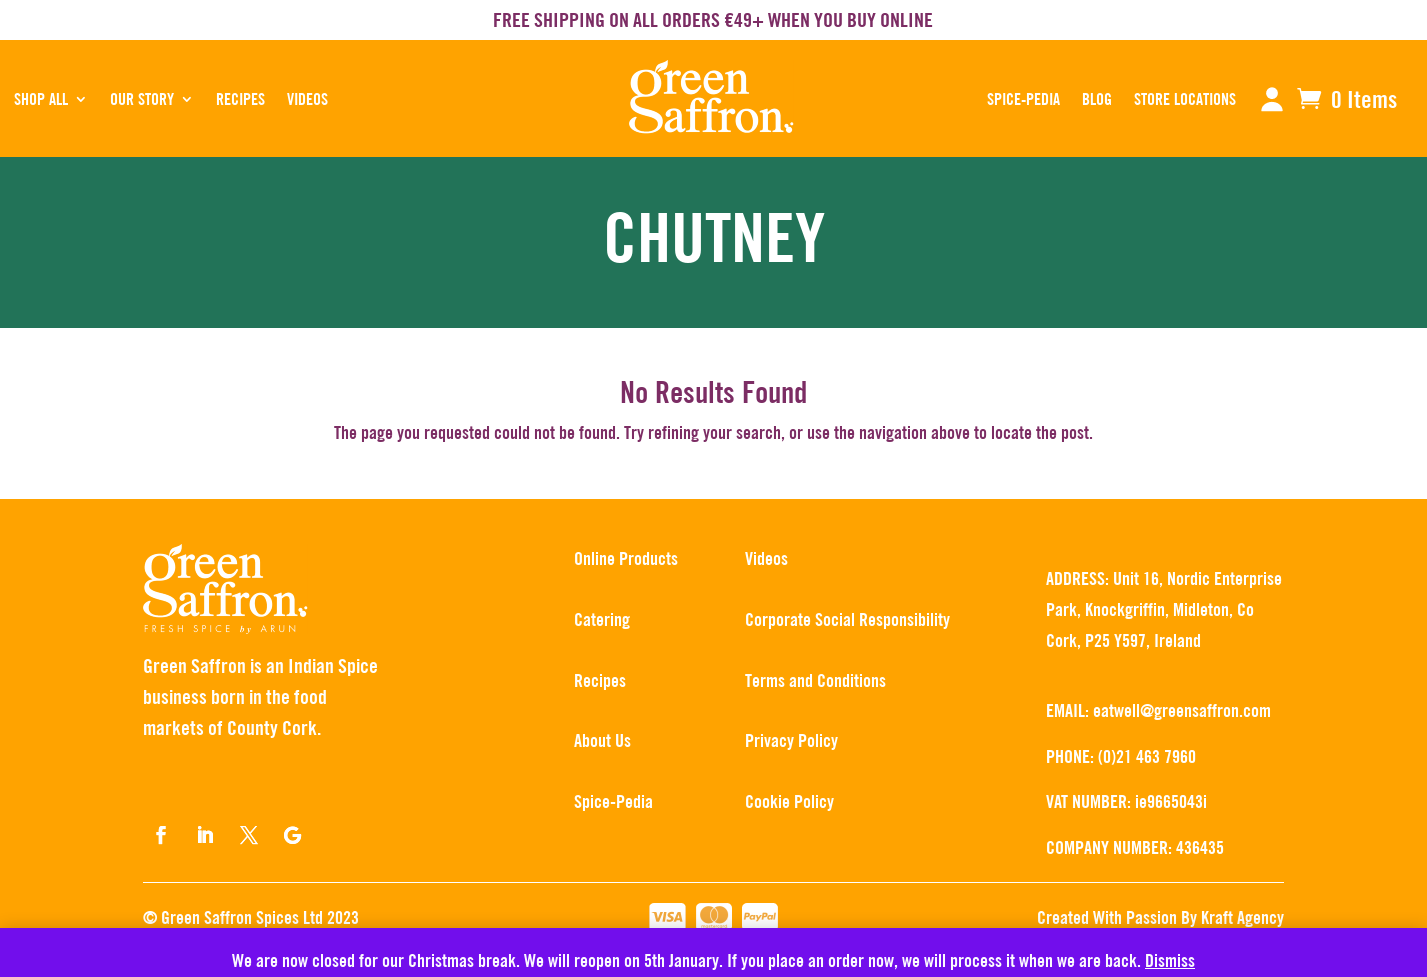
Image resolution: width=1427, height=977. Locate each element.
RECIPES (240, 99)
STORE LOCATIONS (1185, 99)
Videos (307, 99)
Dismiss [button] (1170, 960)
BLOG (1097, 99)
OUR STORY (142, 99)
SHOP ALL (41, 99)
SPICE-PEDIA (1023, 99)
